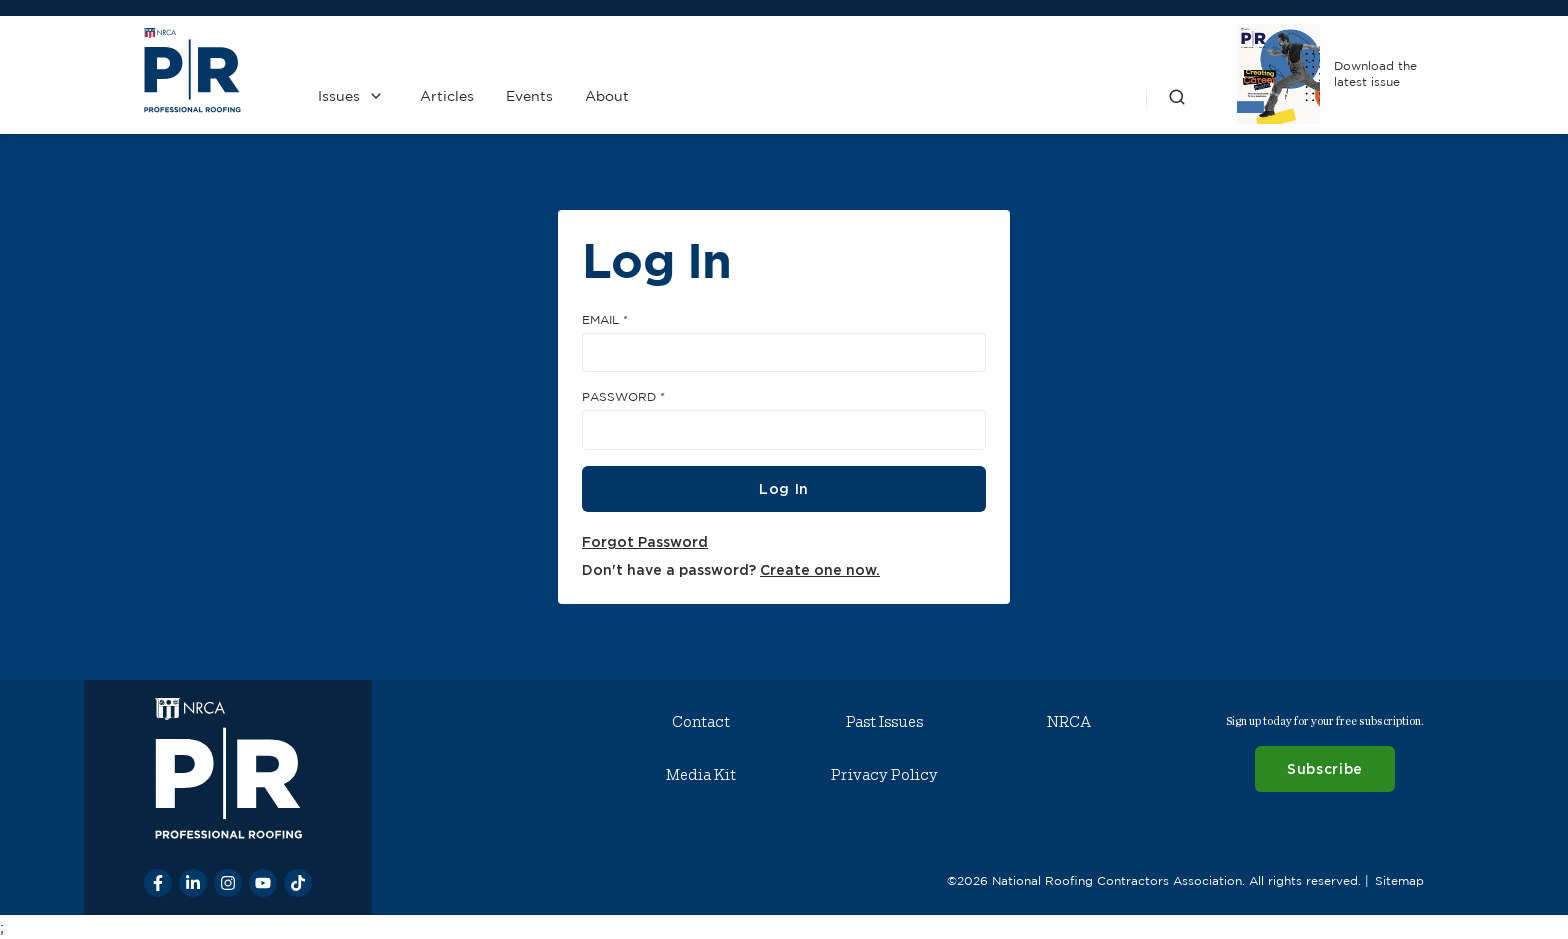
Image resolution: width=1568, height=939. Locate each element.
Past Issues (884, 722)
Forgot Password (645, 541)
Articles (447, 96)
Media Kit (701, 775)
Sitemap (1399, 880)
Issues (339, 96)
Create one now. (820, 569)
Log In (784, 488)
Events (529, 96)
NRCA (1069, 722)
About (607, 96)
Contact (701, 722)
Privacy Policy (884, 775)
